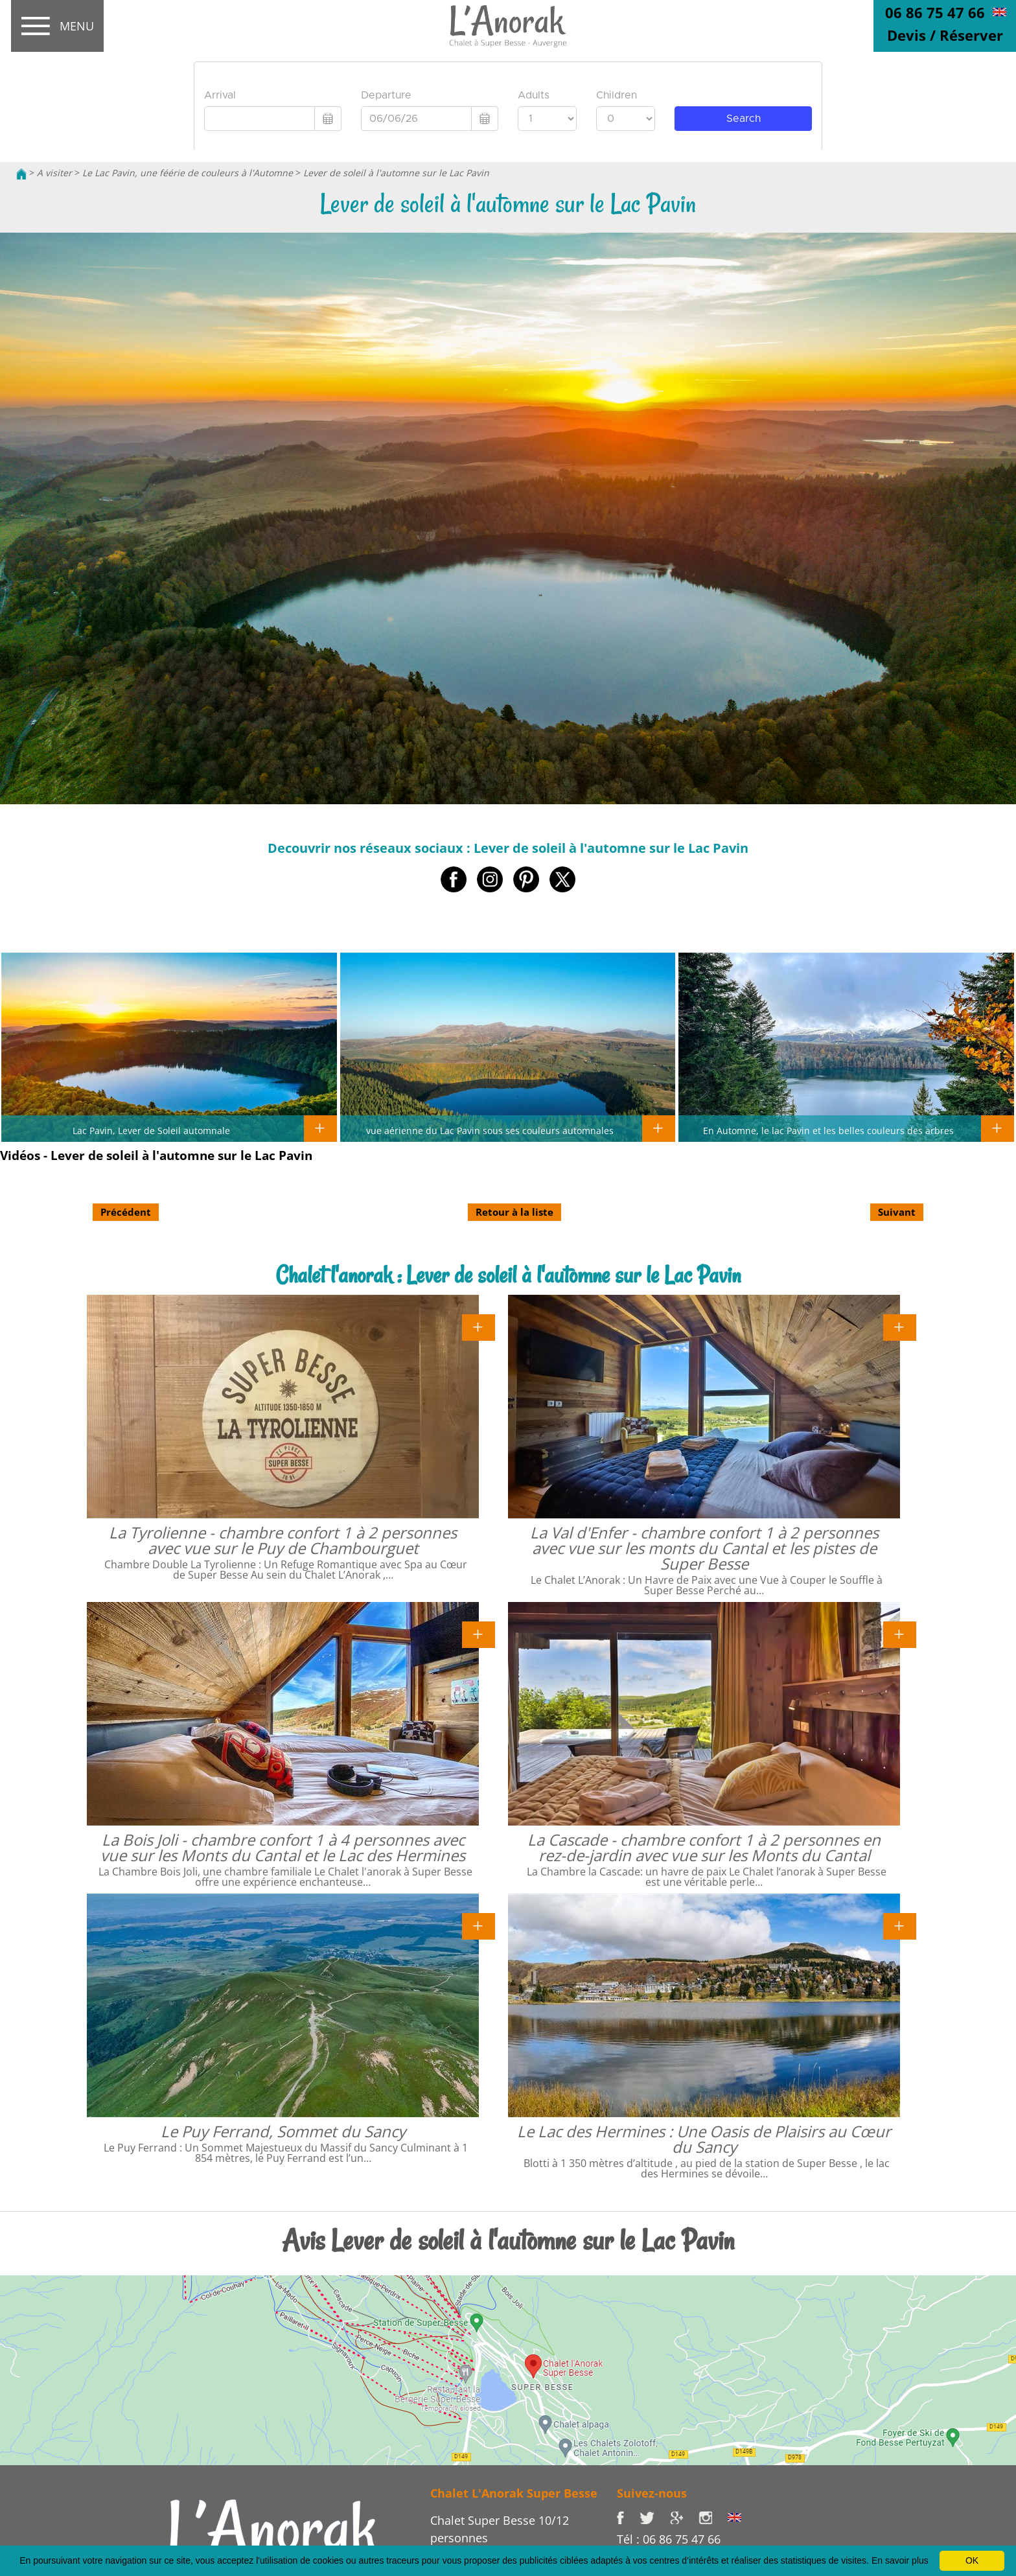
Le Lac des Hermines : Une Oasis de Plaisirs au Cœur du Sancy (704, 2138)
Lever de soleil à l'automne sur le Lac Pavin (396, 173)
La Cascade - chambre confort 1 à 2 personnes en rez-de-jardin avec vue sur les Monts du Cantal (704, 1847)
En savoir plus (900, 2560)
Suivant (897, 1211)
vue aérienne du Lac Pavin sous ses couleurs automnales (490, 1130)
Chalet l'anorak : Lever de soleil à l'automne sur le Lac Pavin (508, 1275)
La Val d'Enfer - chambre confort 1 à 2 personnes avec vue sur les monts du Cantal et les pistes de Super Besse (704, 1548)
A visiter (54, 173)
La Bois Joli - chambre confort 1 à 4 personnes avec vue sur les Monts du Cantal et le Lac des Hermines (282, 1847)
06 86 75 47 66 (935, 12)
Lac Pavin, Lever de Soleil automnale (151, 1130)
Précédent (125, 1211)
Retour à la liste (514, 1211)
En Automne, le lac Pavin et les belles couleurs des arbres (828, 1130)
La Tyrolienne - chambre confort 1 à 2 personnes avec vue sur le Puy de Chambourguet (283, 1540)
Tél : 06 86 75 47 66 (669, 2539)
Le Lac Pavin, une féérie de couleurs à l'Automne (187, 173)
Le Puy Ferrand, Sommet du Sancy (283, 2131)
